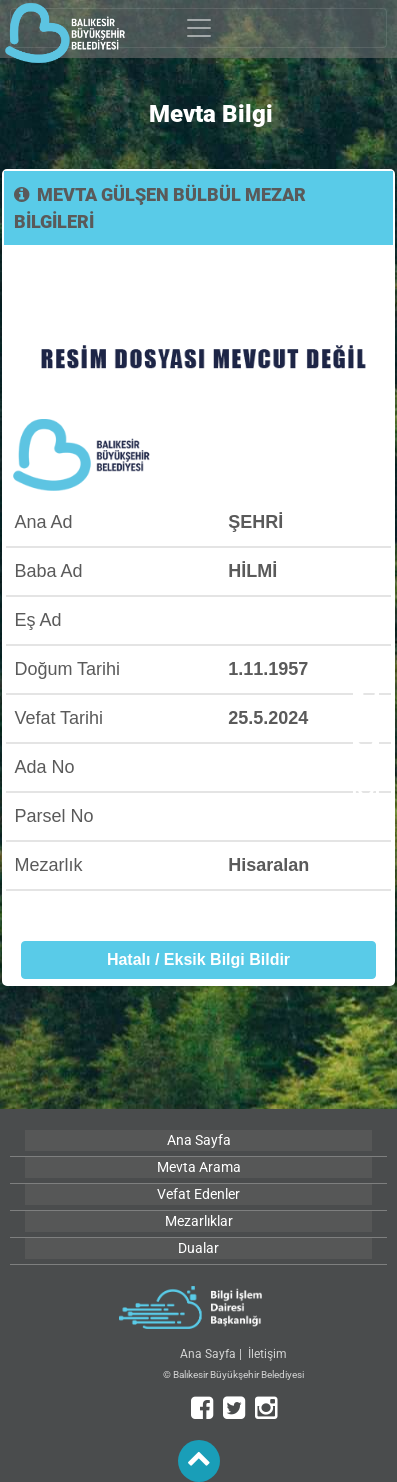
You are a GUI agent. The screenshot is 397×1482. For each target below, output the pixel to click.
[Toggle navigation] (198, 28)
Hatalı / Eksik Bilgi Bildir (198, 959)
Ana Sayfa (208, 1354)
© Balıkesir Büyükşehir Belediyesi (233, 1374)
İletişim (267, 1354)
